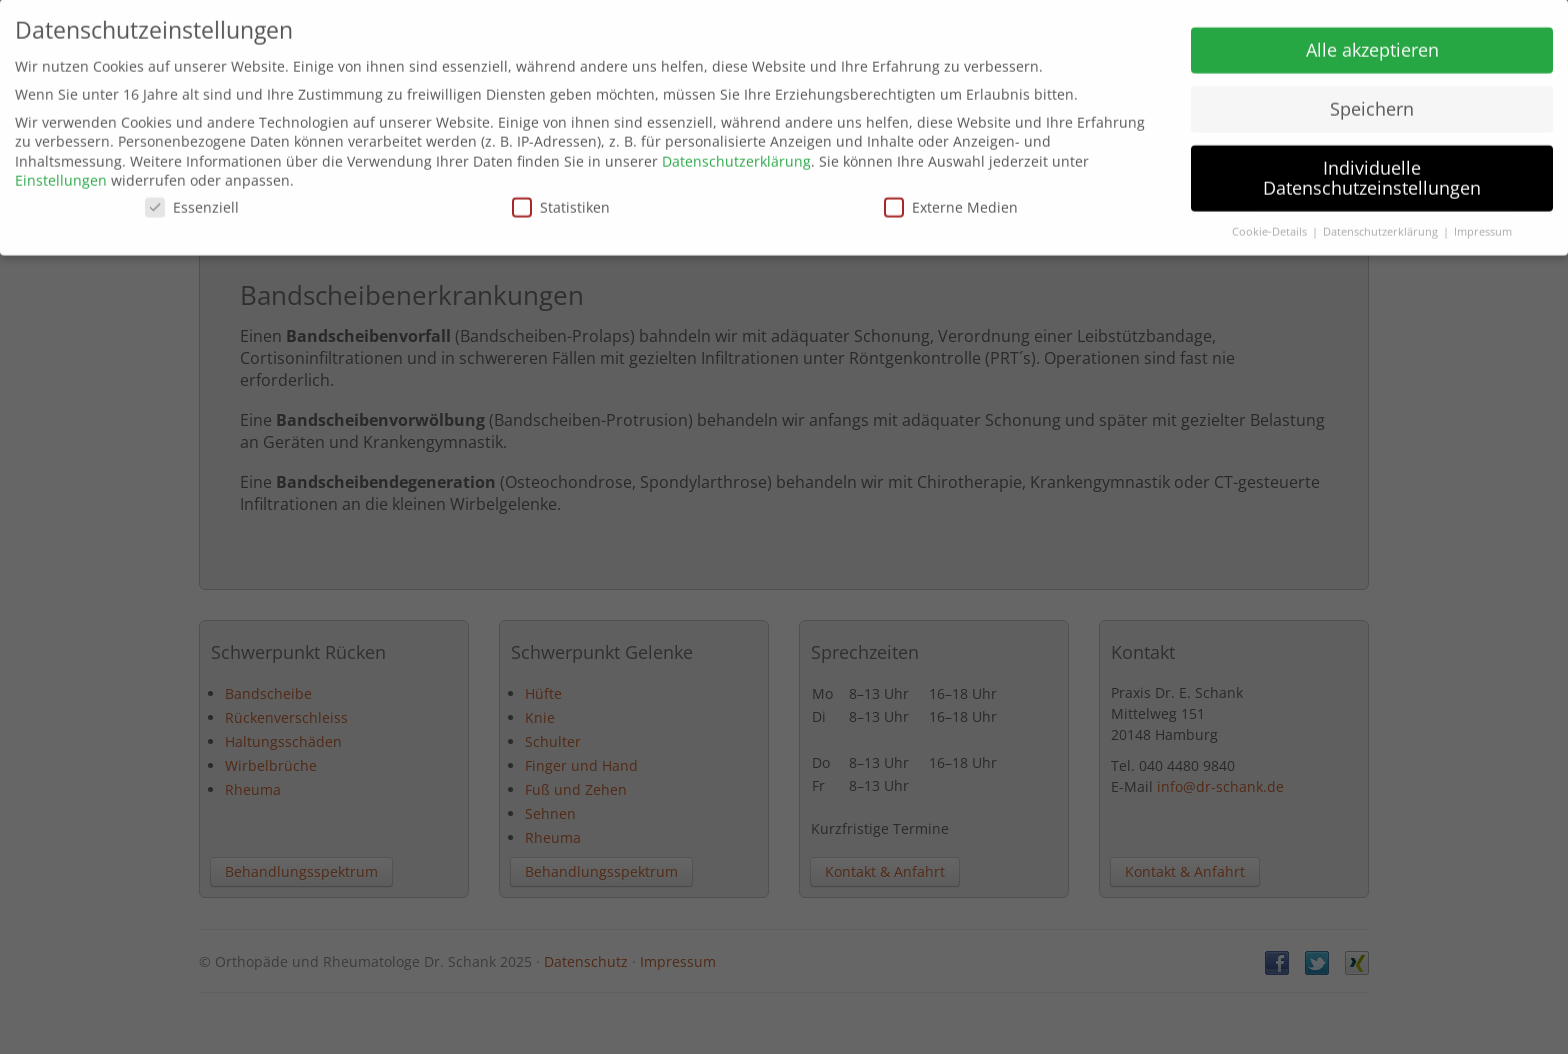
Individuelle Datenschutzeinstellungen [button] (1372, 169)
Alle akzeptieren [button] (1372, 42)
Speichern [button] (1372, 101)
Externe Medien (951, 198)
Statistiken (561, 198)
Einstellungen (61, 172)
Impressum (1483, 223)
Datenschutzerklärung (736, 152)
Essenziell (192, 198)
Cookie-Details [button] (1271, 223)
